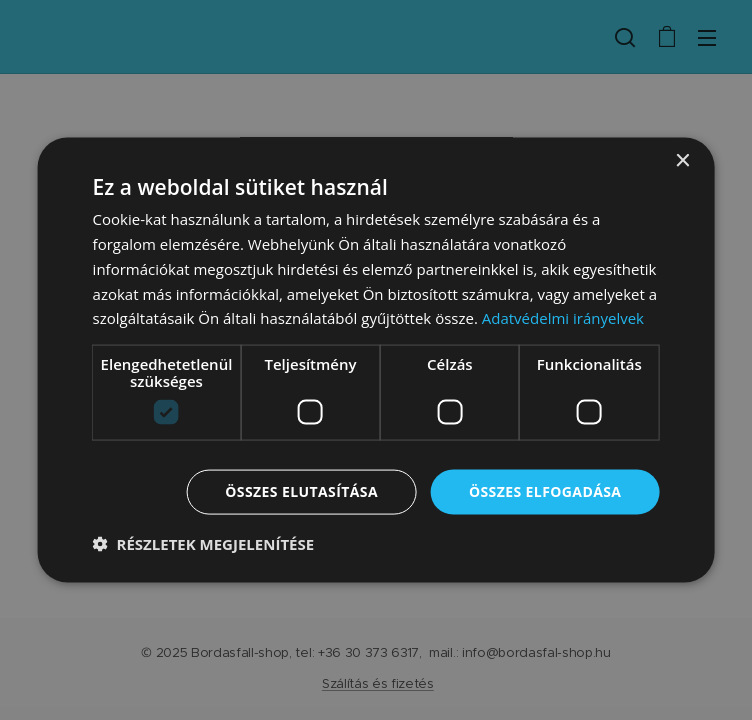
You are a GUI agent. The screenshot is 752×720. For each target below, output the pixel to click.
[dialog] (376, 360)
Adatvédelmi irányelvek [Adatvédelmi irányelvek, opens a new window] (563, 318)
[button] (204, 543)
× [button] (681, 161)
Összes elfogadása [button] (545, 491)
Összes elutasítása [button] (301, 491)
